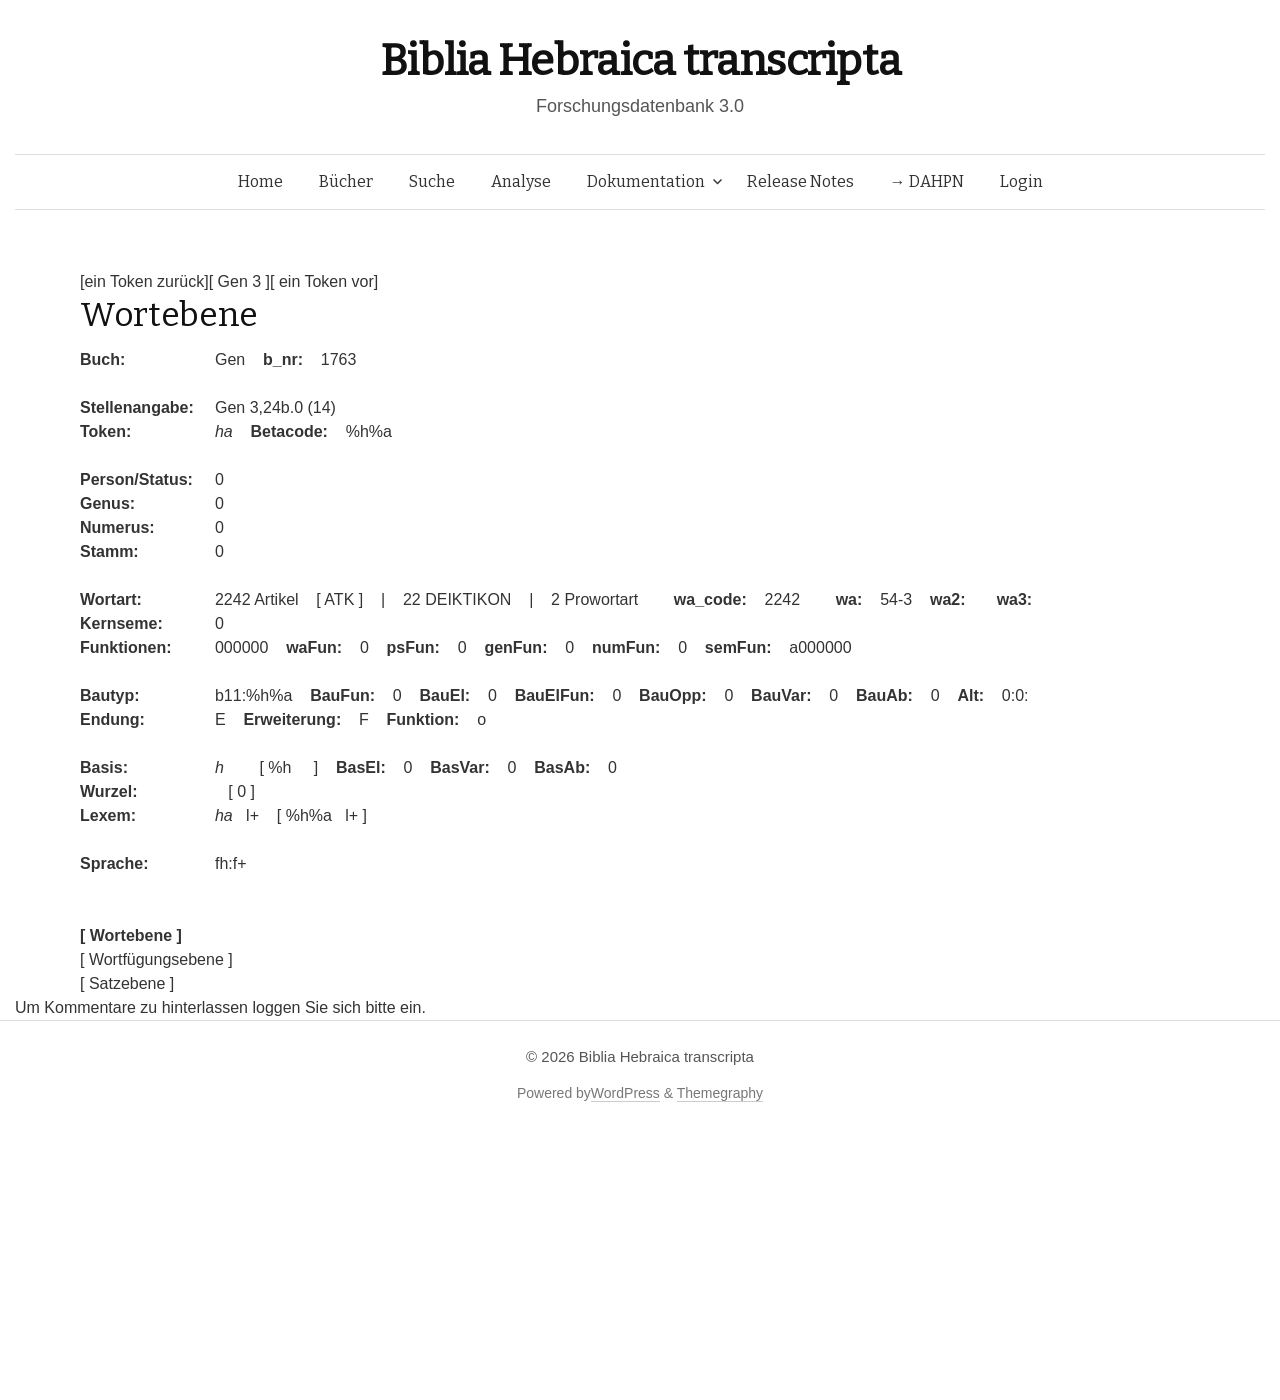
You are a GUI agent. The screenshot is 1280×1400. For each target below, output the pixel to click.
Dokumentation (646, 181)
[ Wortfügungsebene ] (156, 959)
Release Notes (800, 181)
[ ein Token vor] (324, 281)
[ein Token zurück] (144, 281)
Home (260, 181)
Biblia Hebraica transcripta (640, 60)
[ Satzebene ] (127, 983)
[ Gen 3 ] (239, 281)
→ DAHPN (927, 181)
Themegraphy (720, 1093)
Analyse (521, 181)
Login (1021, 181)
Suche (432, 181)
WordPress (625, 1093)
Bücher (346, 181)
